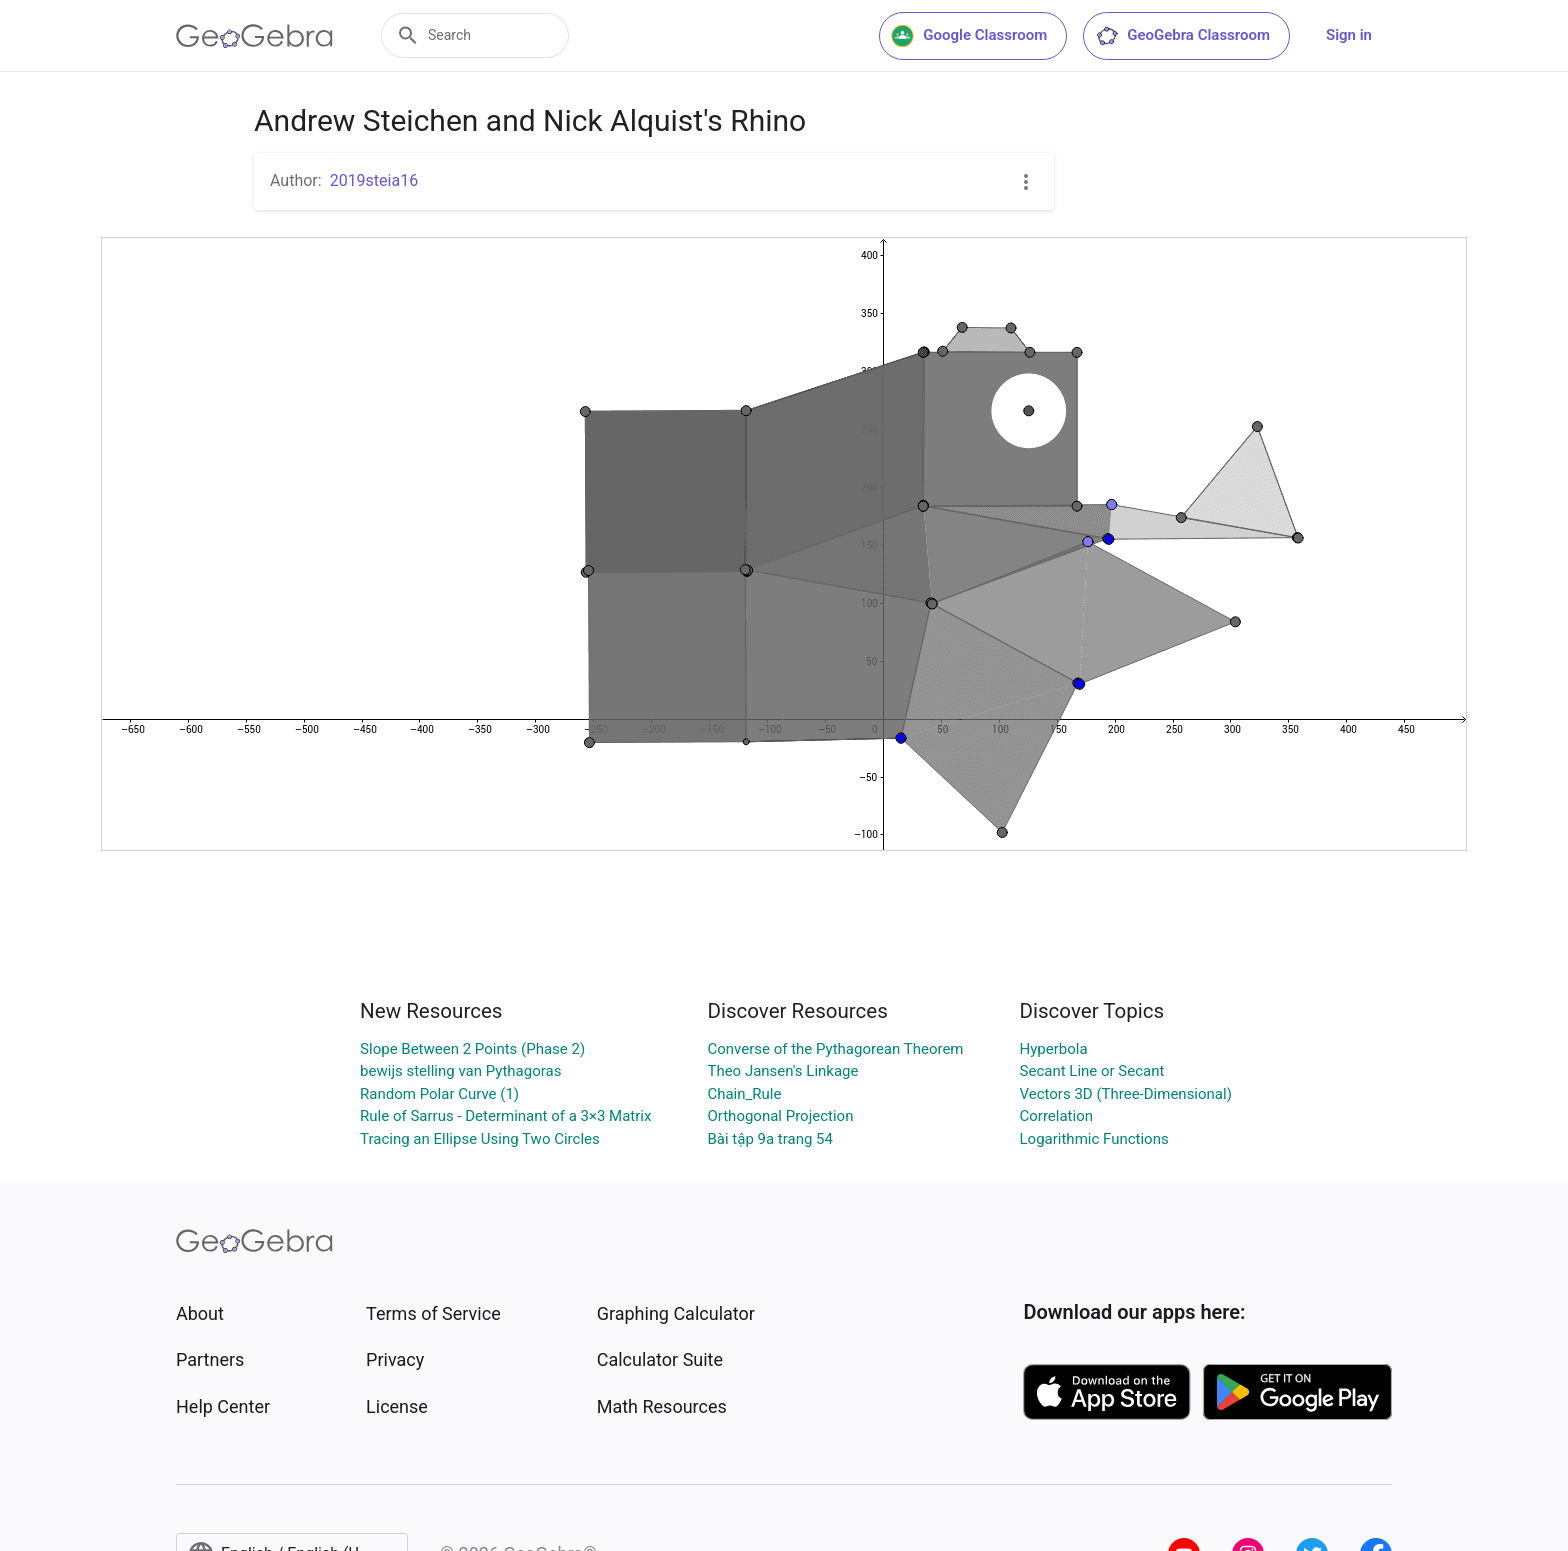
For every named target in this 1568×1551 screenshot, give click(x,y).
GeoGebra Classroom (1182, 36)
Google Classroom (969, 36)
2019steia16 (374, 180)
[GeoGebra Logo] (254, 36)
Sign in (1349, 35)
